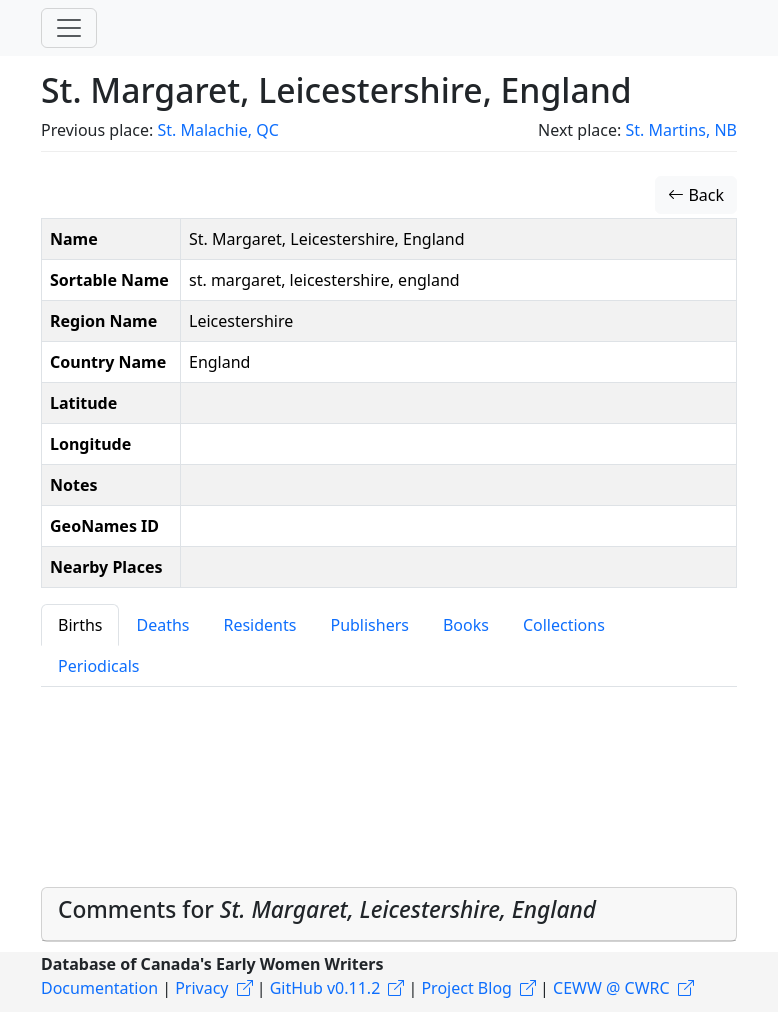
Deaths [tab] (162, 625)
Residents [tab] (259, 625)
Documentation (99, 988)
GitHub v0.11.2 (325, 988)
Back (696, 195)
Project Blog (466, 988)
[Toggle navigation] (69, 28)
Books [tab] (466, 625)
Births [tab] (80, 625)
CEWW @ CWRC (611, 988)
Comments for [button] (327, 909)
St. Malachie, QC (217, 130)
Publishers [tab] (369, 625)
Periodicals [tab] (99, 666)
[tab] (389, 914)
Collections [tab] (564, 625)
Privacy (201, 988)
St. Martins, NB (681, 130)
